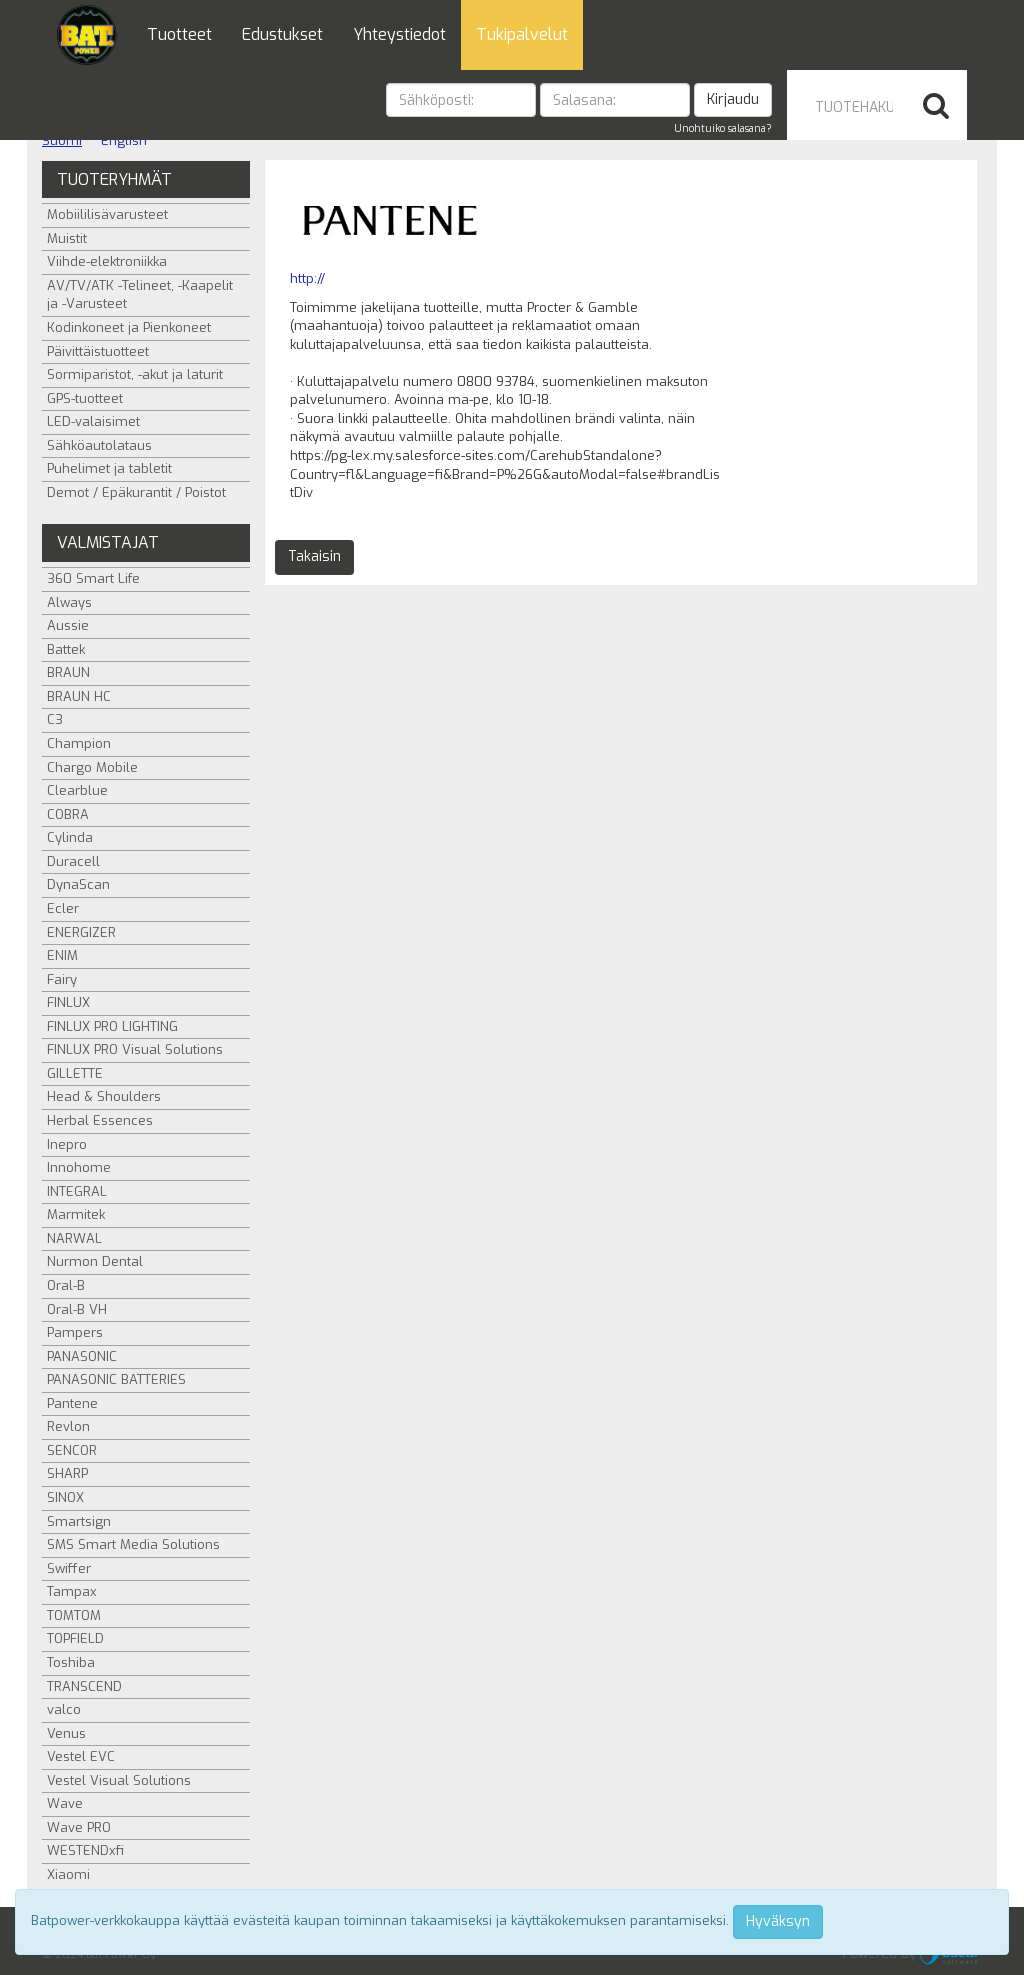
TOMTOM (74, 1615)
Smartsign (79, 1521)
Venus (66, 1733)
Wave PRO (79, 1827)
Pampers (75, 1332)
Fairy (62, 979)
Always (69, 602)
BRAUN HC (79, 696)
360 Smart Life (93, 578)
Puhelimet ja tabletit (109, 468)
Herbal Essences (100, 1120)
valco (64, 1709)
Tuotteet (179, 34)
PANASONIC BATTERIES (116, 1379)
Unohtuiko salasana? (723, 128)
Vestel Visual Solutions (119, 1780)
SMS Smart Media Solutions (133, 1544)
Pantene (72, 1403)
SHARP (67, 1473)
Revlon (68, 1426)
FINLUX (68, 1002)
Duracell (73, 861)
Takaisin (314, 556)
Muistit (67, 238)
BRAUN (68, 672)
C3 (55, 719)
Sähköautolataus (99, 445)
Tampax (72, 1591)
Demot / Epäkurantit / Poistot (136, 492)
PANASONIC (82, 1356)
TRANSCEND (84, 1686)
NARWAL (74, 1238)
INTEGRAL (77, 1191)
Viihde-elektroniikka (107, 261)
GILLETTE (75, 1073)
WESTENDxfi (85, 1850)
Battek (66, 649)
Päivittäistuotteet (98, 351)
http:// (307, 278)
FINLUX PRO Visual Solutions (135, 1049)
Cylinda (70, 837)
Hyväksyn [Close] (778, 1921)
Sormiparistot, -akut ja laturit (135, 374)
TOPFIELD (75, 1638)
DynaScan (78, 884)
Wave (65, 1803)
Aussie (68, 625)
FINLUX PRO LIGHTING (112, 1026)
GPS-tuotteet (85, 398)
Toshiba (71, 1662)
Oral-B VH (77, 1309)
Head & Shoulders (104, 1096)
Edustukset (282, 34)
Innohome (79, 1167)
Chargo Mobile (92, 767)
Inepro (67, 1144)
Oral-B (66, 1285)
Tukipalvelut (522, 34)
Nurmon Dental (95, 1261)
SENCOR (72, 1450)
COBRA (68, 814)
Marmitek (76, 1214)
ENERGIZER (81, 932)
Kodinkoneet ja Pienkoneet (129, 327)
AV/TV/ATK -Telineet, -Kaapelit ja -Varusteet (140, 295)
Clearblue (77, 790)
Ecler (63, 908)
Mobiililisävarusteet (107, 214)
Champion (79, 743)
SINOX (65, 1497)
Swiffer (69, 1568)
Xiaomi (68, 1874)
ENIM (62, 955)
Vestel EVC (81, 1756)
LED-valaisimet (93, 421)
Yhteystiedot (399, 34)
